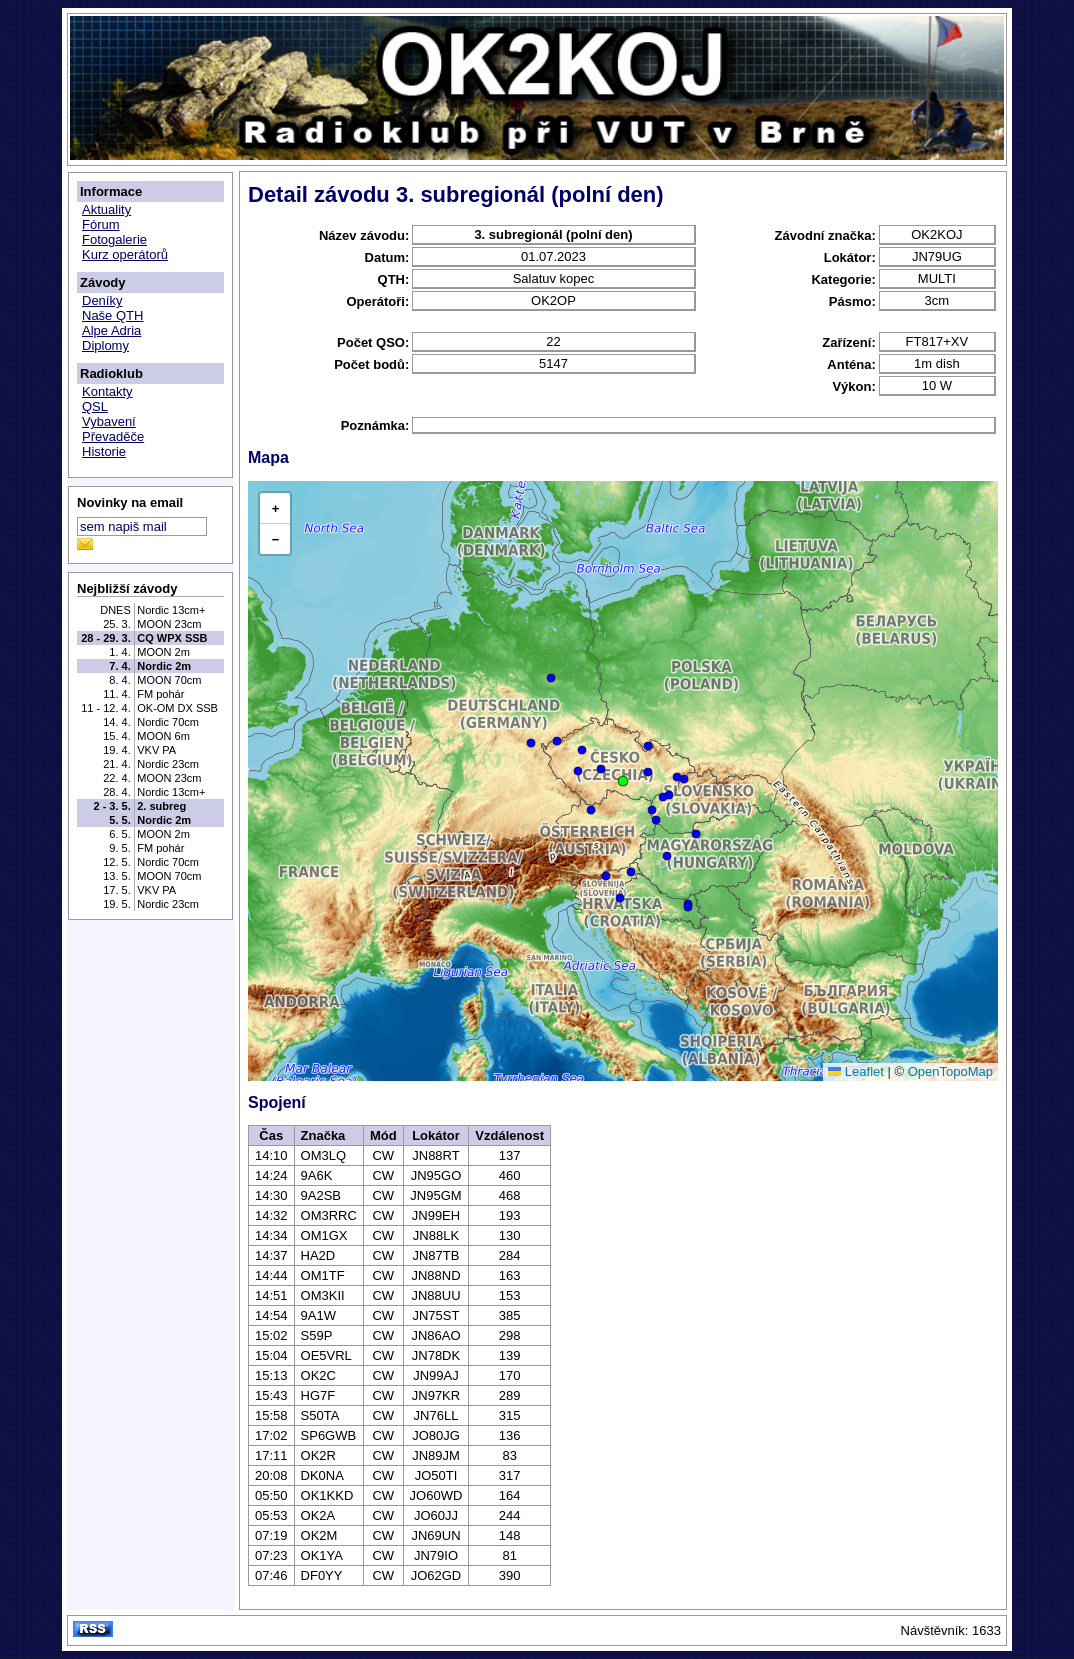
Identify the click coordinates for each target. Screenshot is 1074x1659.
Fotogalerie (114, 239)
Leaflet (856, 1071)
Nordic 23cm (168, 764)
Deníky (102, 300)
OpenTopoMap (950, 1071)
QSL (95, 406)
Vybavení (109, 421)
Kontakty (107, 391)
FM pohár (160, 694)
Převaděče (113, 436)
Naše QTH (112, 315)
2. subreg (161, 806)
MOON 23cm (169, 624)
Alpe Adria (111, 330)
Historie (104, 451)
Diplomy (105, 345)
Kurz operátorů (125, 254)
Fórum (101, 224)
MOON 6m (163, 736)
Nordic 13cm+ (171, 610)
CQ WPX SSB (172, 638)
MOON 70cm (169, 680)
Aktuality (106, 209)
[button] (623, 781)
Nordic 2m (164, 666)
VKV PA (156, 750)
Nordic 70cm (168, 722)
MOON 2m (163, 652)
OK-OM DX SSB (177, 708)
